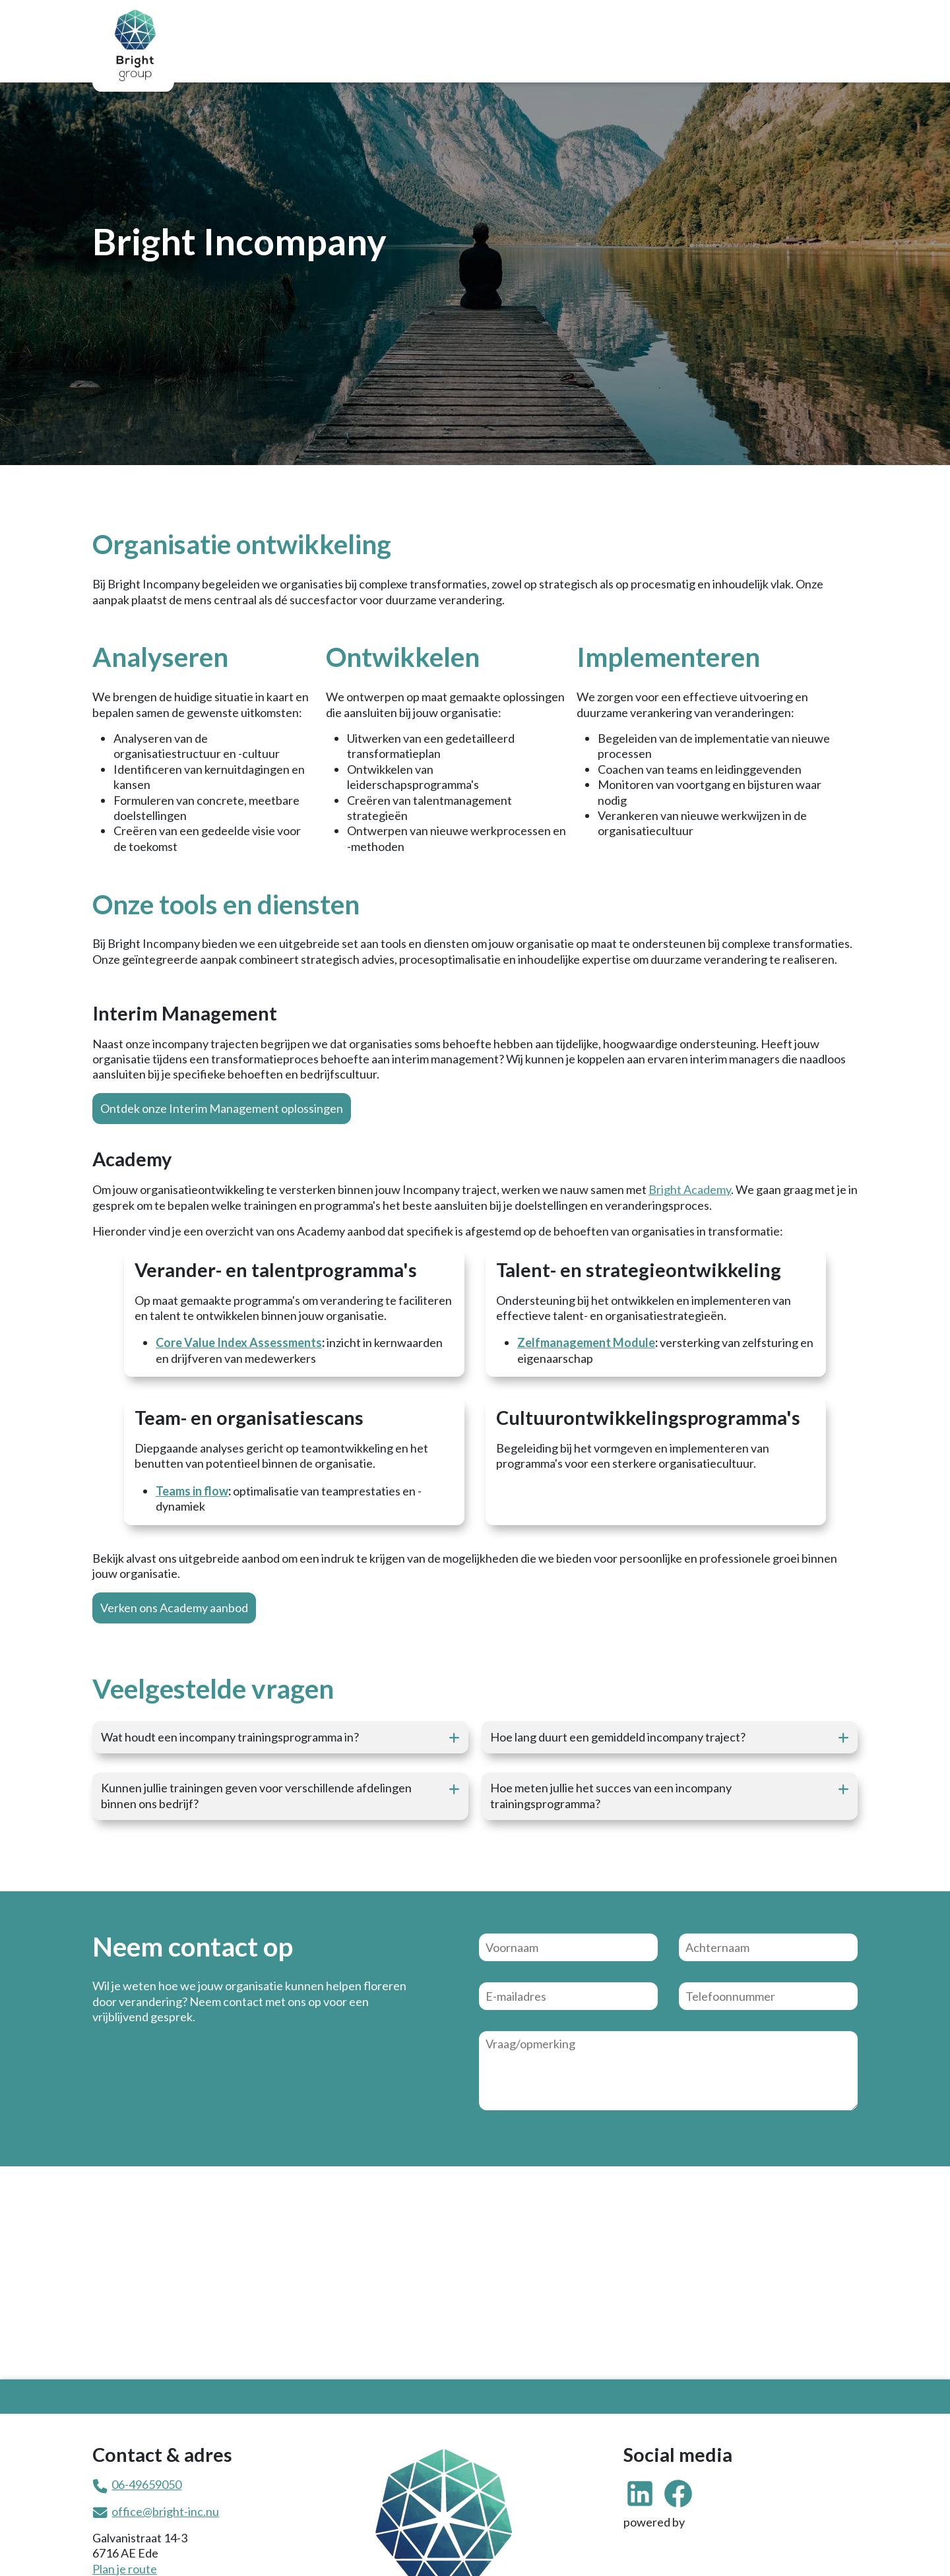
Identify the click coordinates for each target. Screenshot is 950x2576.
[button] (280, 1737)
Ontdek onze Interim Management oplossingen (221, 1108)
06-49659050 (146, 2484)
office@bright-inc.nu (165, 2511)
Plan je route (124, 2568)
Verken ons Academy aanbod (174, 1607)
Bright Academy (690, 1189)
